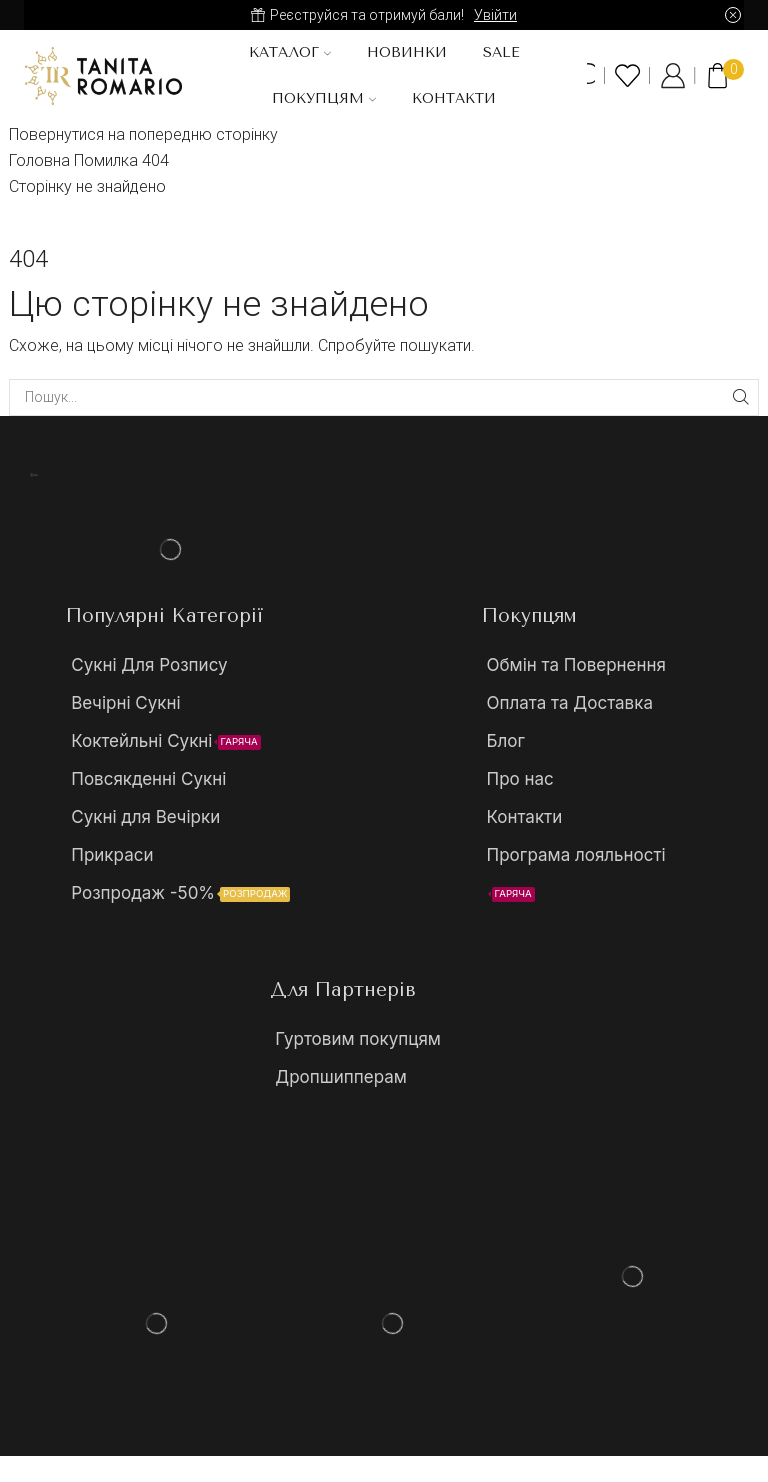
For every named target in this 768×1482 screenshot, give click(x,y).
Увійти (495, 15)
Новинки (407, 52)
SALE (501, 52)
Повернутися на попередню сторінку (143, 134)
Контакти (454, 98)
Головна (39, 160)
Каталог (290, 52)
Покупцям (324, 98)
